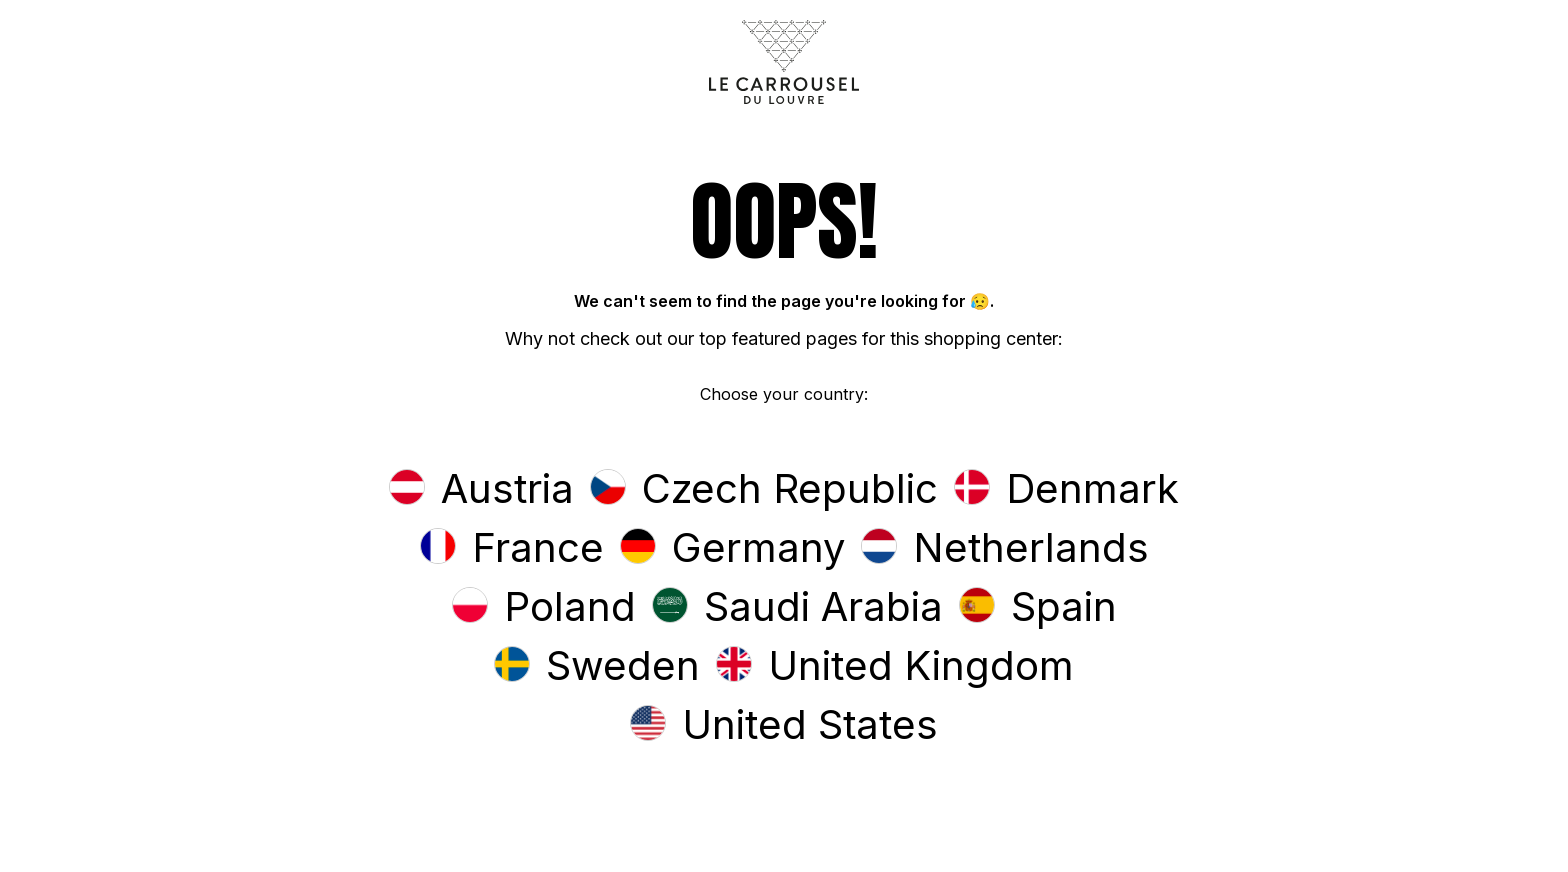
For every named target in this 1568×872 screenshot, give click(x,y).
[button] (481, 490)
